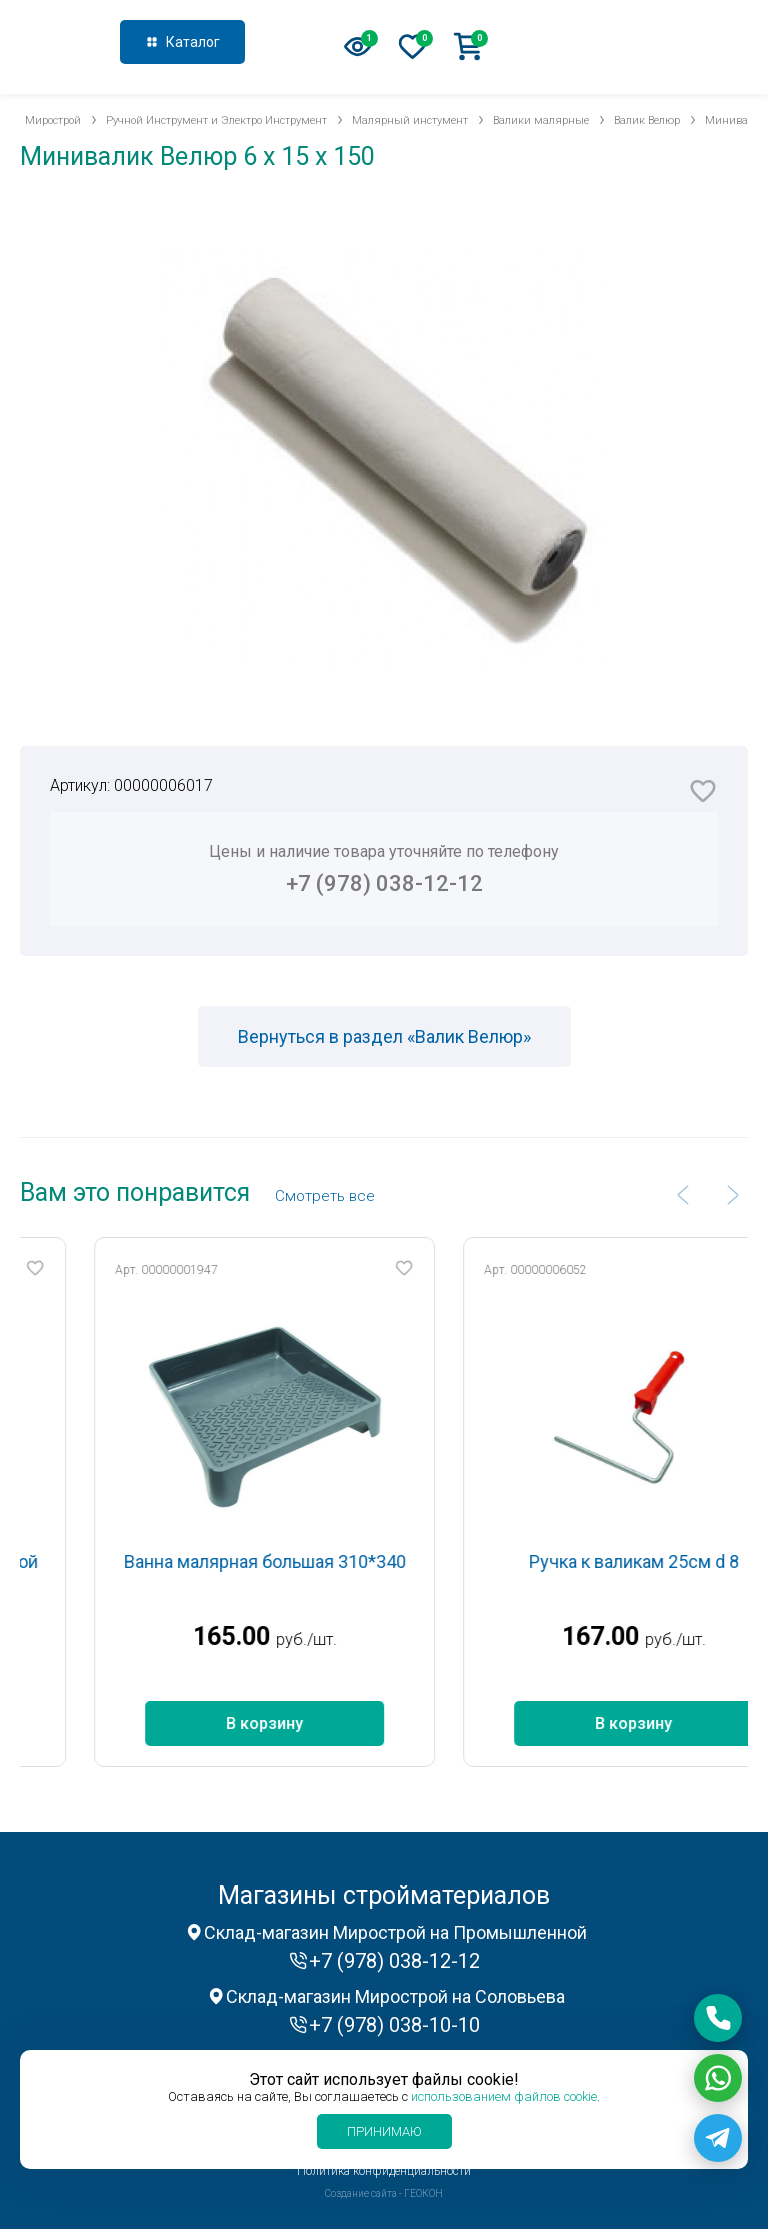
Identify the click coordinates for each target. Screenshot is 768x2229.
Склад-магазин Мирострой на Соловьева (395, 1996)
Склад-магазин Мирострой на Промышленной (395, 1932)
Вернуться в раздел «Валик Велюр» (384, 1036)
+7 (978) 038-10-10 (394, 2025)
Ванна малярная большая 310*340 (301, 1561)
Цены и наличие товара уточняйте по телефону (384, 869)
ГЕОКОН (423, 2193)
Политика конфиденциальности (384, 2171)
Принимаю (384, 2131)
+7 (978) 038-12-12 (655, 44)
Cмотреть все (325, 1196)
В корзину (301, 1723)
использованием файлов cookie (504, 2096)
